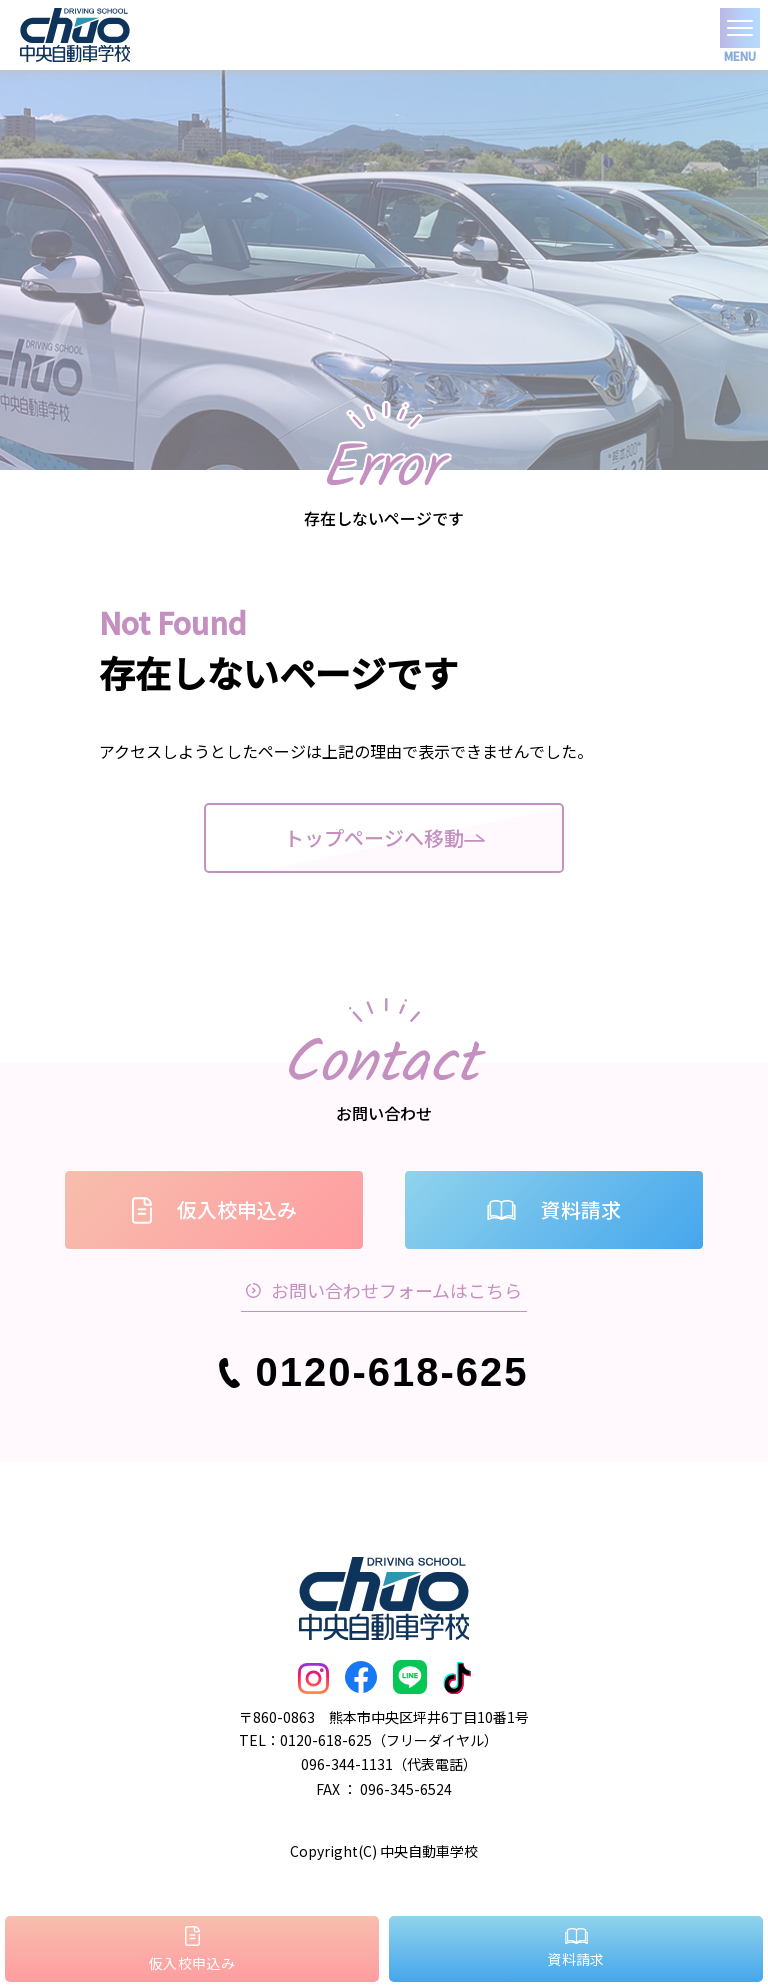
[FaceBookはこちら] (361, 1678)
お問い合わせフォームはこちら (384, 1290)
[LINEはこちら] (410, 1678)
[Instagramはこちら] (313, 1678)
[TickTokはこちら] (457, 1678)
